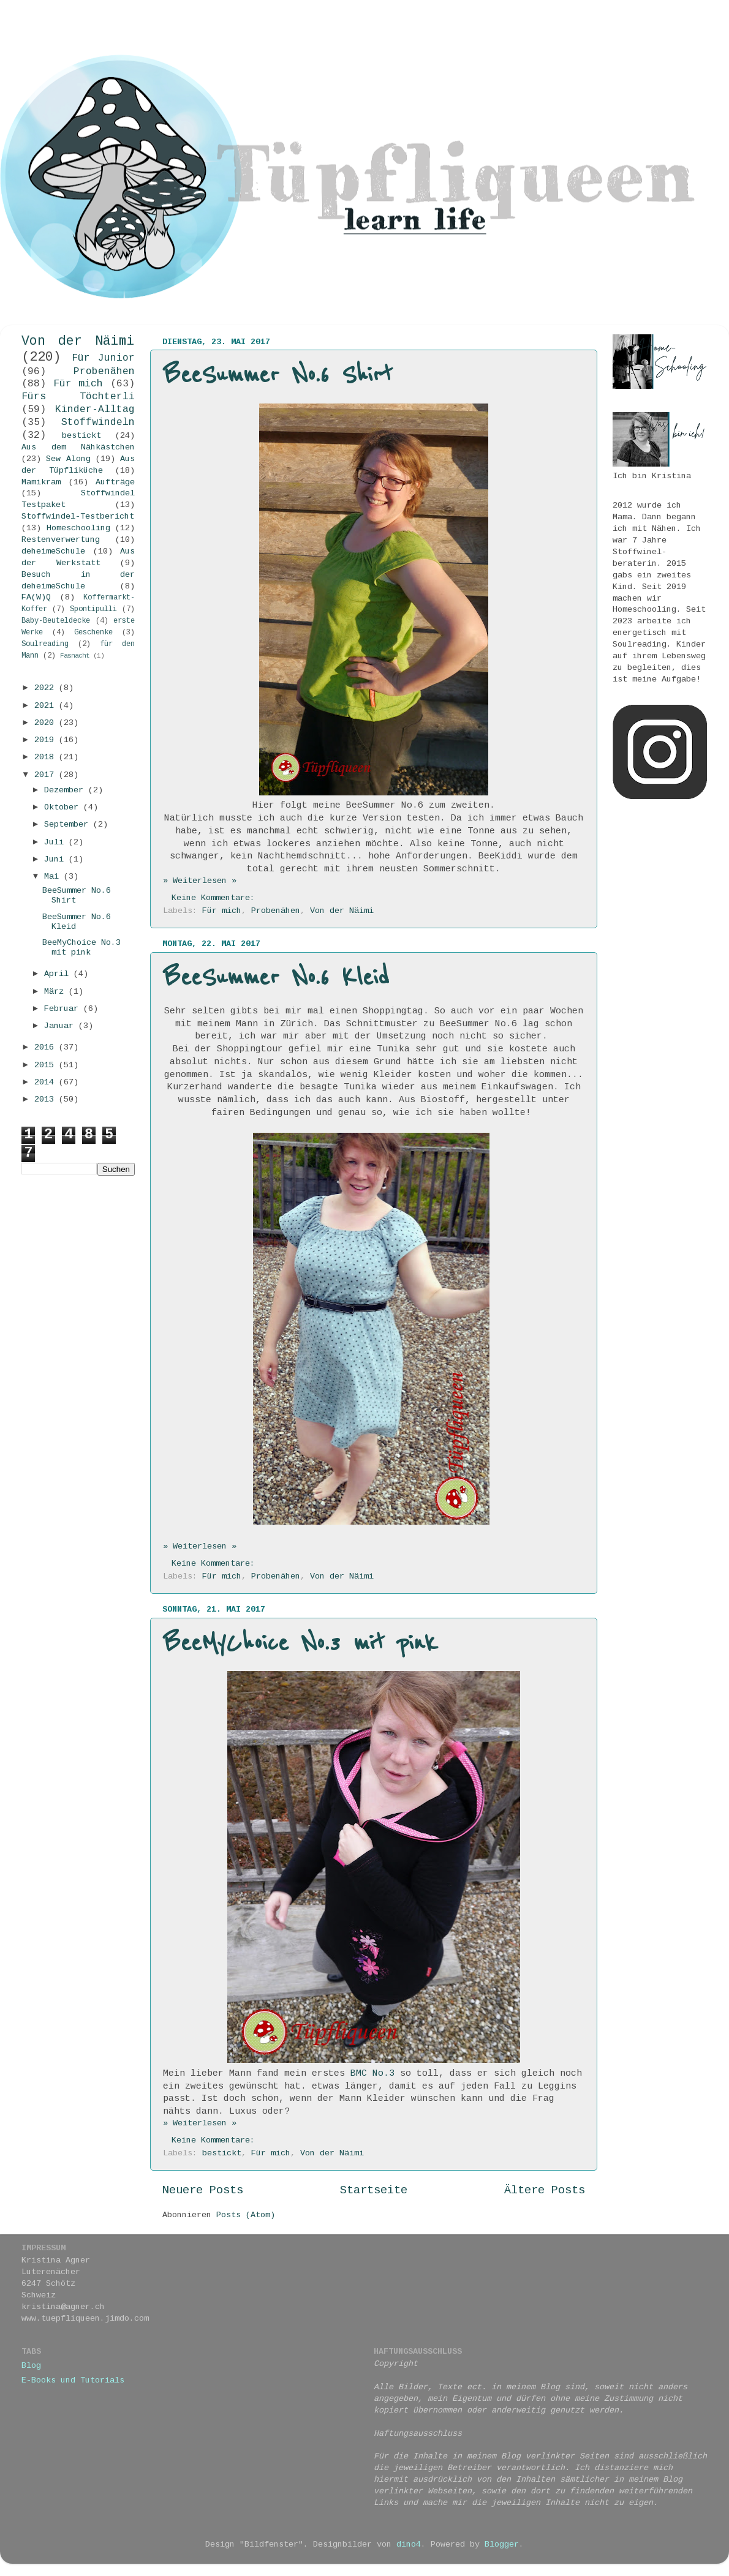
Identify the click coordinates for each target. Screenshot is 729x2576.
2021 (46, 706)
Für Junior (103, 358)
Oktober (63, 808)
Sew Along (68, 459)
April (59, 974)
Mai (54, 877)
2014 (46, 1083)
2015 (46, 1065)
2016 (46, 1048)
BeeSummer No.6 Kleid (276, 977)
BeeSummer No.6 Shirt (277, 375)
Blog (31, 2366)
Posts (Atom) (245, 2215)
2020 (46, 723)
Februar (63, 1009)
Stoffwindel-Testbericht (77, 517)
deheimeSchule (53, 552)
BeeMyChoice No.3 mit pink (300, 1643)
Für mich (221, 911)
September (68, 825)
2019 (46, 740)
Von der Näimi (342, 911)
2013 (46, 1100)
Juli (56, 842)
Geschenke (93, 633)
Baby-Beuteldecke (55, 621)
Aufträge (115, 482)
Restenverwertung (60, 540)
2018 (46, 757)
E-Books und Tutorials (72, 2381)
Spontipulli (93, 609)
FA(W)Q (36, 598)
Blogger (502, 2545)
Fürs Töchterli (78, 397)
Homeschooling (78, 528)
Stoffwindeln (98, 423)
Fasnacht (74, 656)
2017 (46, 775)
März (56, 992)
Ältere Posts (544, 2191)
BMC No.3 (372, 2074)
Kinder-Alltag (95, 410)
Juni (56, 860)
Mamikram (41, 482)
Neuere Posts (202, 2191)
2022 (46, 688)
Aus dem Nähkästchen (78, 448)
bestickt (221, 2153)
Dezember (66, 790)
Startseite (373, 2191)
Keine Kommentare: (216, 898)
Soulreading (45, 644)
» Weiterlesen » (199, 881)
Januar (61, 1026)
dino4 (408, 2545)
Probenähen (275, 911)
